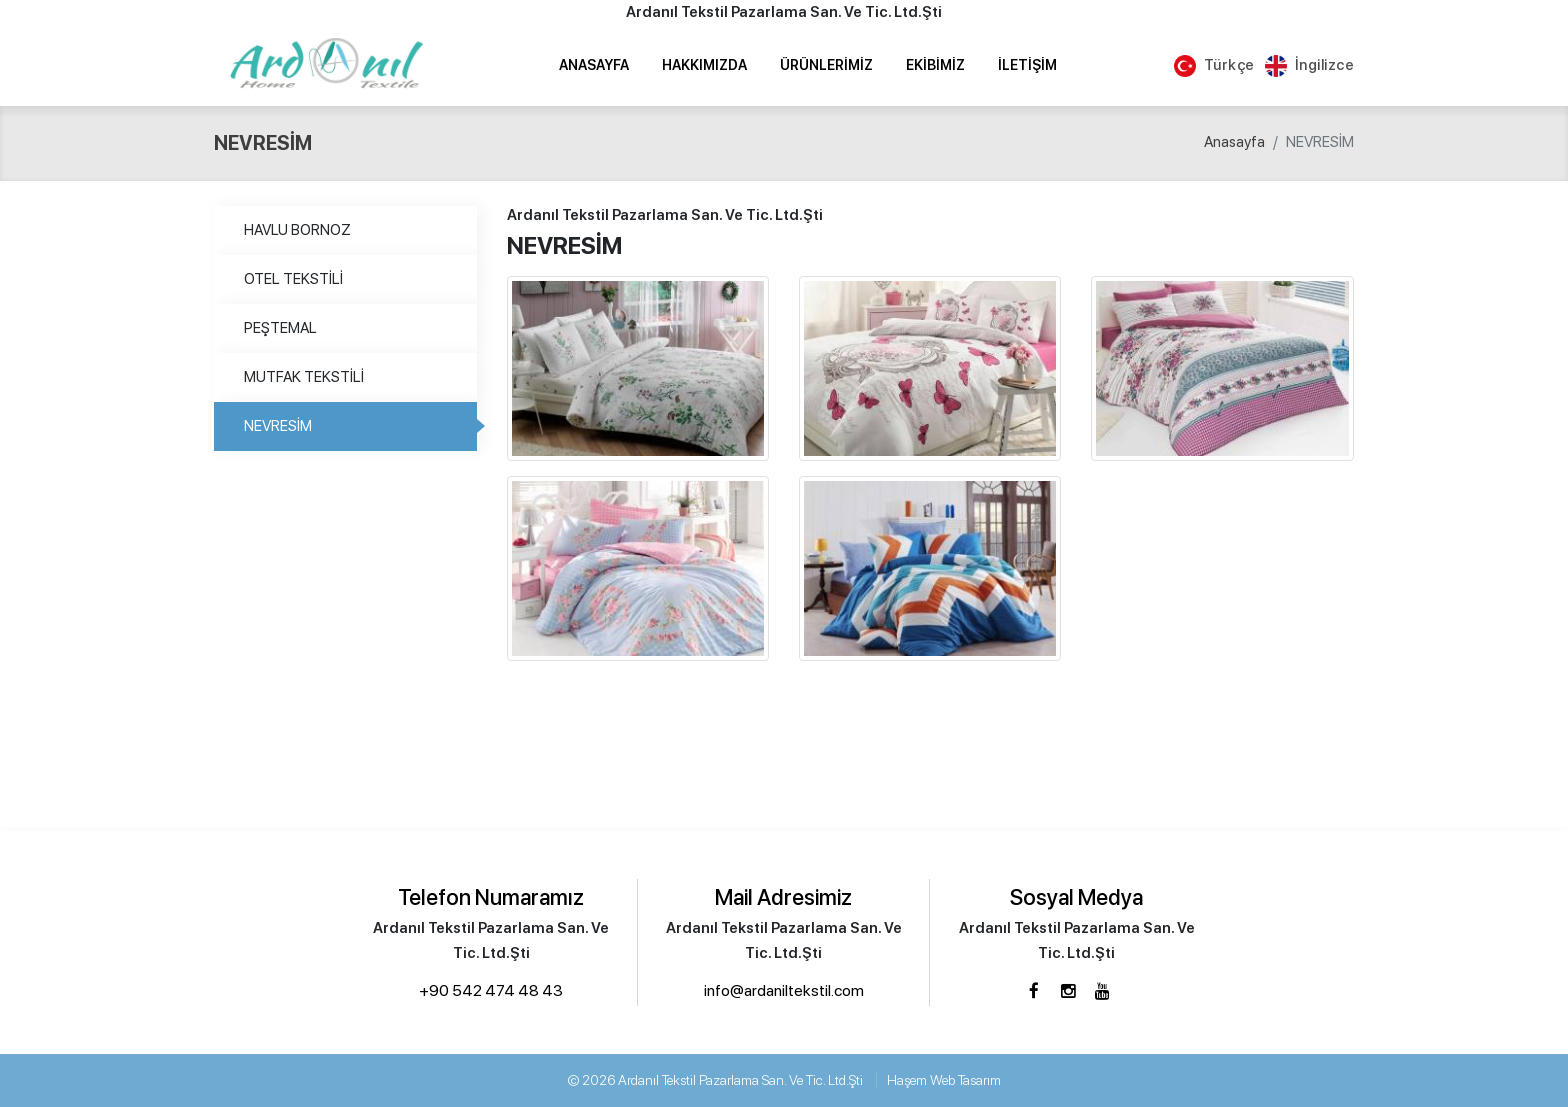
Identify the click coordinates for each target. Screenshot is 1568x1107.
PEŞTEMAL (280, 328)
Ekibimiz (935, 65)
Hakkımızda (704, 65)
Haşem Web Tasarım (944, 1080)
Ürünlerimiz (826, 65)
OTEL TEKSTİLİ (293, 279)
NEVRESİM (278, 426)
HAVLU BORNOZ (297, 230)
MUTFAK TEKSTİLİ (304, 377)
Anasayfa (594, 65)
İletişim (1027, 65)
